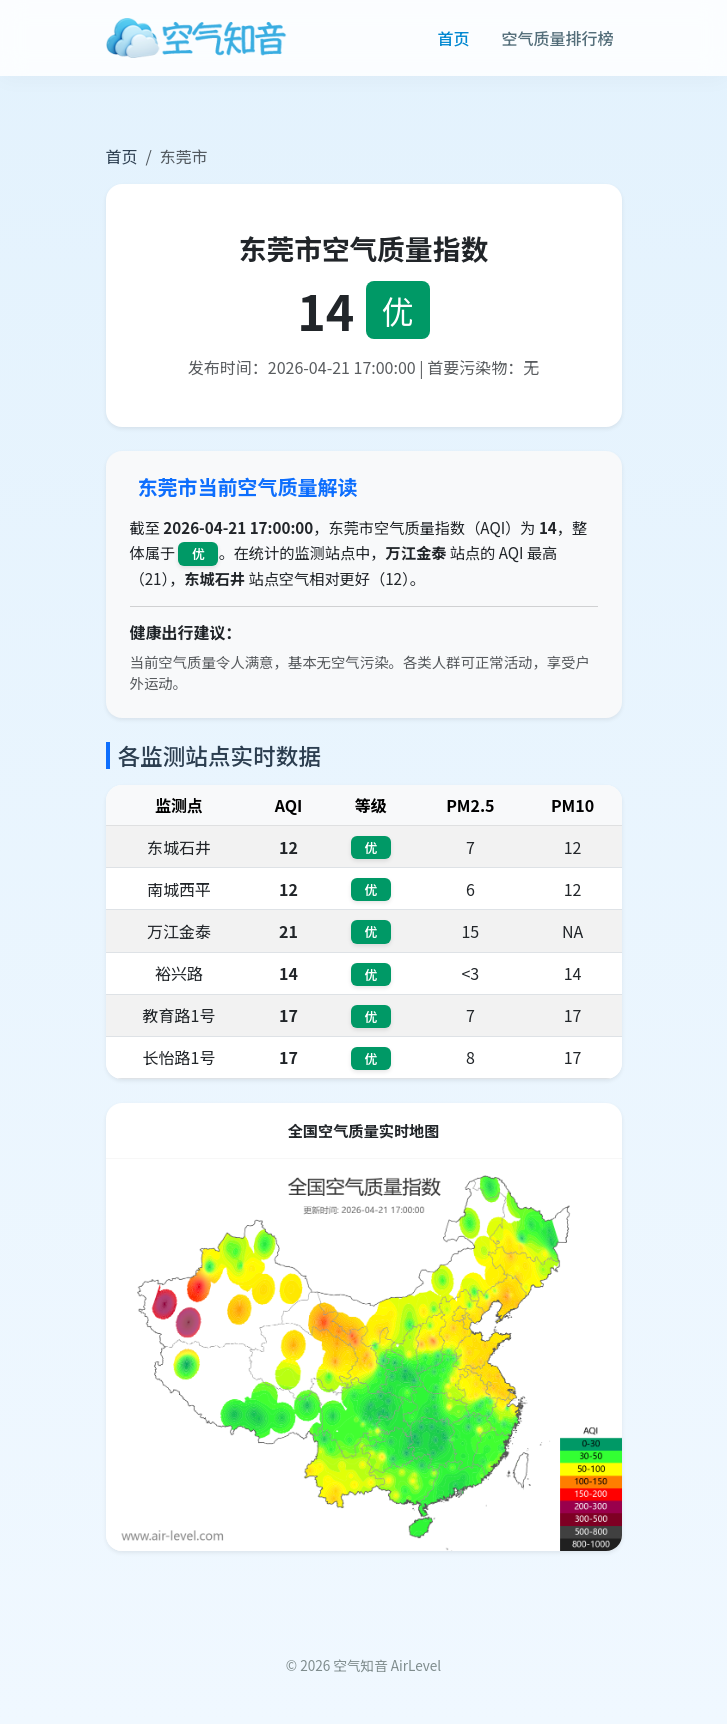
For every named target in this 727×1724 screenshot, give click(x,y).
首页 (453, 38)
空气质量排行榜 (557, 38)
